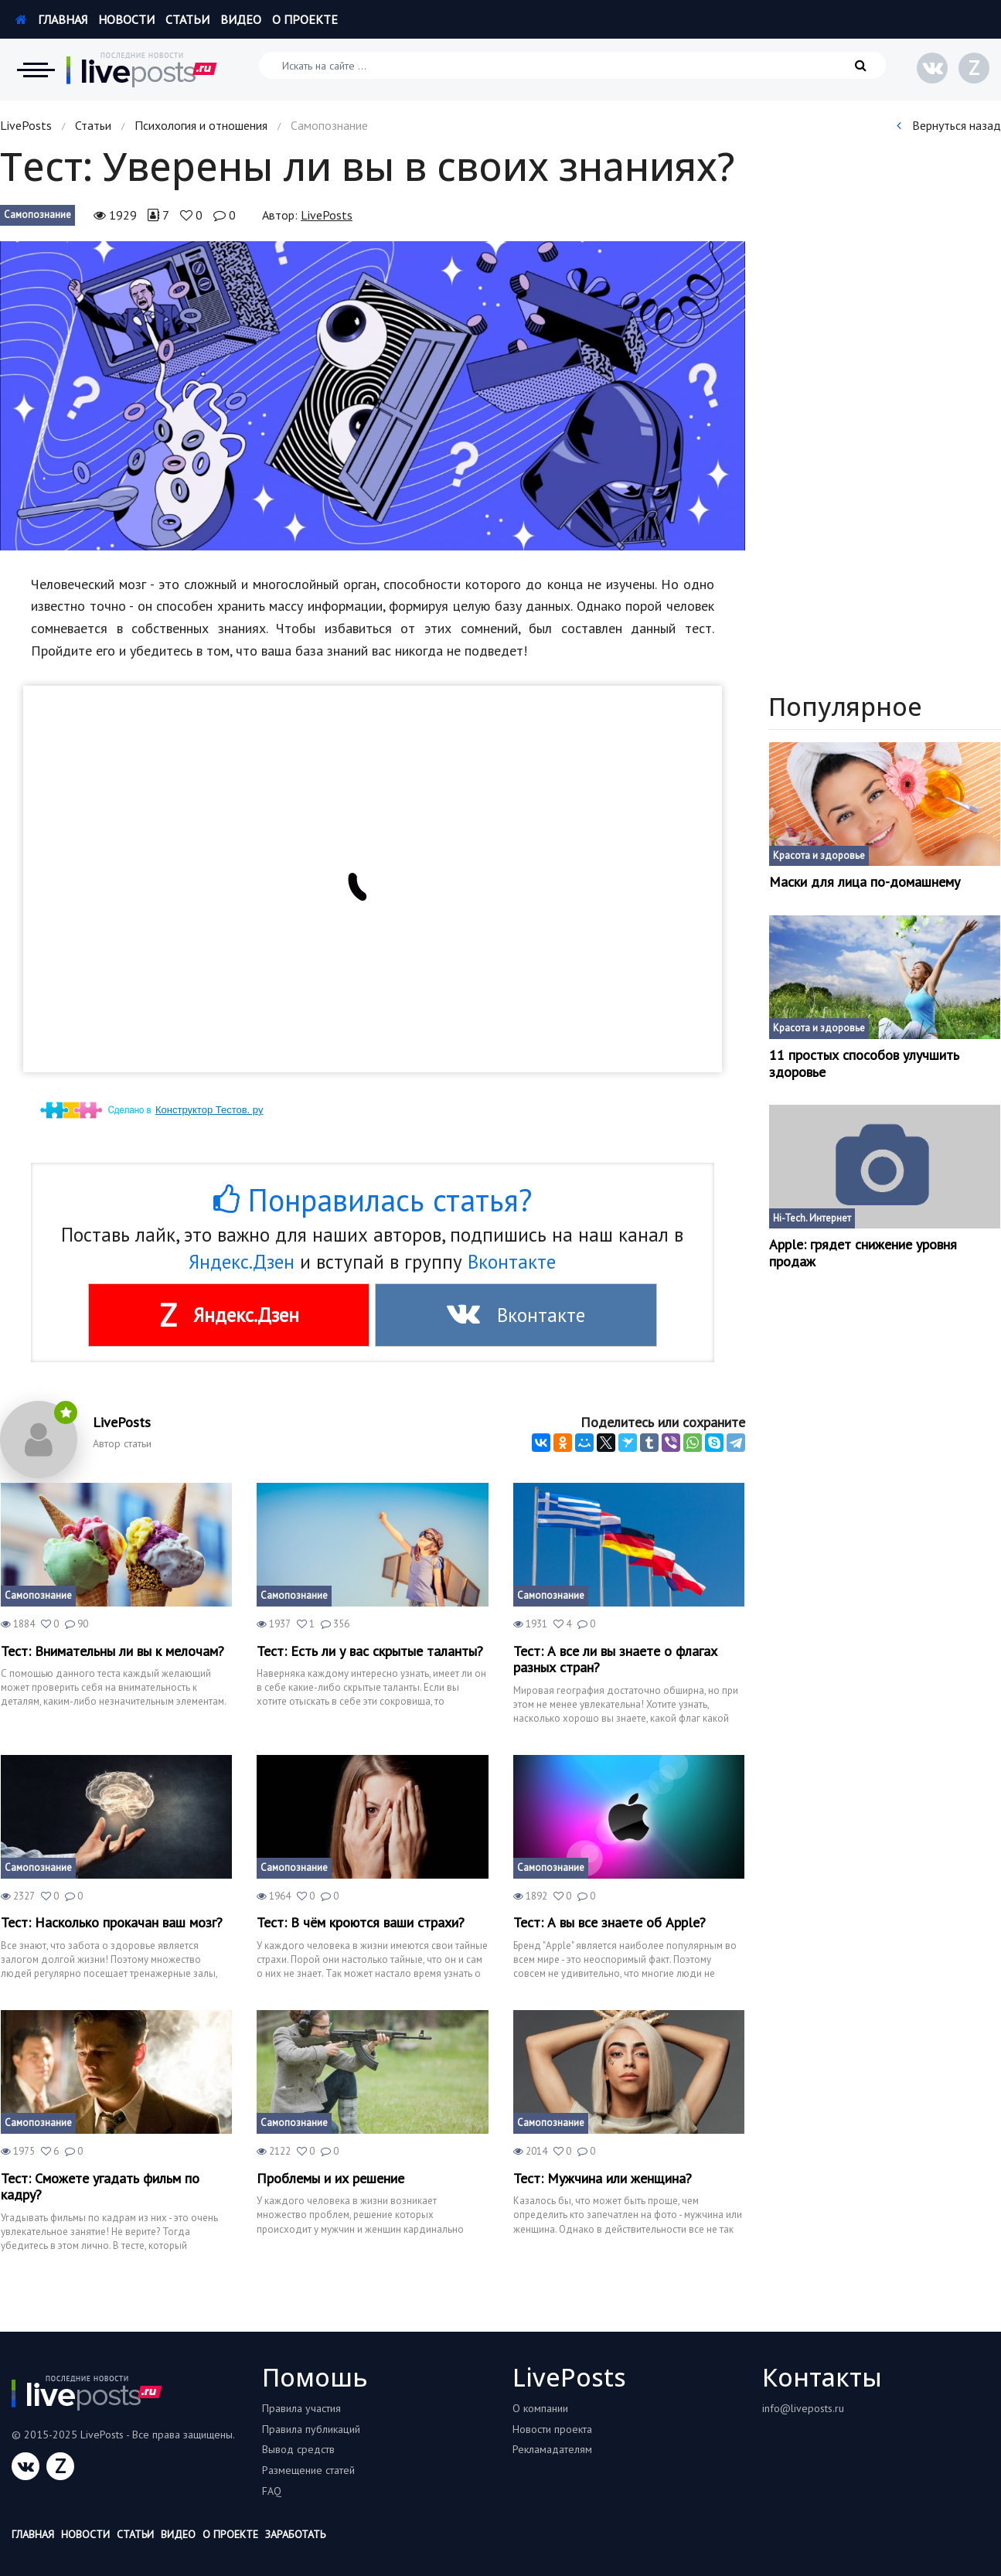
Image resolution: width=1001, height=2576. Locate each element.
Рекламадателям (552, 2449)
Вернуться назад (949, 125)
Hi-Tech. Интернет (812, 1218)
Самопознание (37, 214)
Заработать (295, 2534)
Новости (126, 19)
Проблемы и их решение (330, 2178)
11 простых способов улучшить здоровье (864, 1063)
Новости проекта (552, 2429)
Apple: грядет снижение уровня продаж (863, 1252)
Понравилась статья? (372, 1200)
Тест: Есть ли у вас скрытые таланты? (370, 1651)
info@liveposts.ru (803, 2408)
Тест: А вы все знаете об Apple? (609, 1922)
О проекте (305, 19)
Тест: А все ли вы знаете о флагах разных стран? (615, 1659)
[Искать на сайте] (572, 65)
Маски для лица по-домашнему (864, 882)
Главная (51, 19)
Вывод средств (298, 2449)
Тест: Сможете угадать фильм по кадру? (100, 2186)
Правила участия (301, 2408)
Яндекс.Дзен (242, 1261)
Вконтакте (512, 1261)
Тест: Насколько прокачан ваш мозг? (112, 1922)
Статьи (187, 19)
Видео (240, 19)
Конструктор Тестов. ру (209, 1110)
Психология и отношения (200, 125)
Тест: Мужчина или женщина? (602, 2178)
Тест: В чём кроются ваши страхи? (361, 1922)
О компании (540, 2408)
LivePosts (26, 125)
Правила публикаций (311, 2429)
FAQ (271, 2491)
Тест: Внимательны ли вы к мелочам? (112, 1651)
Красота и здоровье (819, 855)
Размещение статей (308, 2470)
